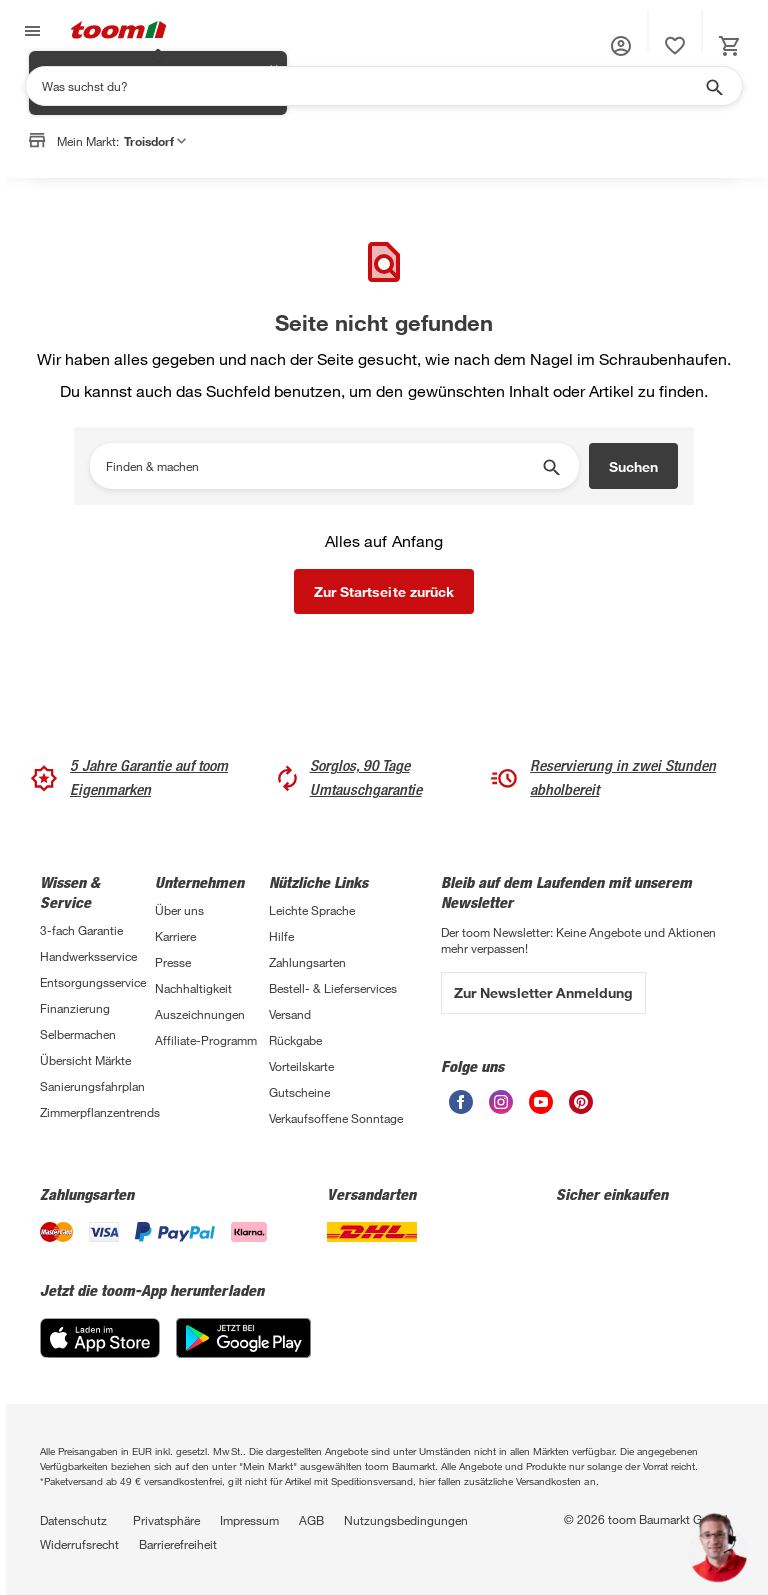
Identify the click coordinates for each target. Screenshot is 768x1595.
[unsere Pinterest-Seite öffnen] (581, 1108)
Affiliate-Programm (206, 1040)
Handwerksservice (88, 956)
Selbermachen (78, 1034)
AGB (311, 1520)
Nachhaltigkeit (193, 988)
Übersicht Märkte (85, 1060)
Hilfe (281, 936)
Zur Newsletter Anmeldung (543, 992)
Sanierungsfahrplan (92, 1086)
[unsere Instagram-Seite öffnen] (501, 1108)
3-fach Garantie (81, 930)
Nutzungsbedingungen (406, 1520)
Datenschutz (73, 1520)
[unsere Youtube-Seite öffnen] (541, 1108)
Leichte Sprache (312, 910)
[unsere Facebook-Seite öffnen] (461, 1108)
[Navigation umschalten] (30, 31)
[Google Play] (243, 1352)
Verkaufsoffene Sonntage (336, 1118)
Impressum (249, 1520)
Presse (173, 962)
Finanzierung (75, 1008)
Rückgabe (295, 1040)
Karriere (175, 936)
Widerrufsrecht (79, 1544)
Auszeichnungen (200, 1014)
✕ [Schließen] (274, 181)
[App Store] (100, 1352)
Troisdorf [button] (155, 141)
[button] (621, 46)
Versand (290, 1014)
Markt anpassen (207, 193)
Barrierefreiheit (178, 1544)
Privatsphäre (166, 1520)
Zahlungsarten (307, 962)
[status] (675, 46)
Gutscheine (299, 1092)
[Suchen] (371, 86)
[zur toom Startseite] (119, 31)
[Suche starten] (713, 86)
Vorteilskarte (301, 1066)
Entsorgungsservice (93, 982)
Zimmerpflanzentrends (97, 1112)
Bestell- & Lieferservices (333, 988)
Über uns (179, 910)
